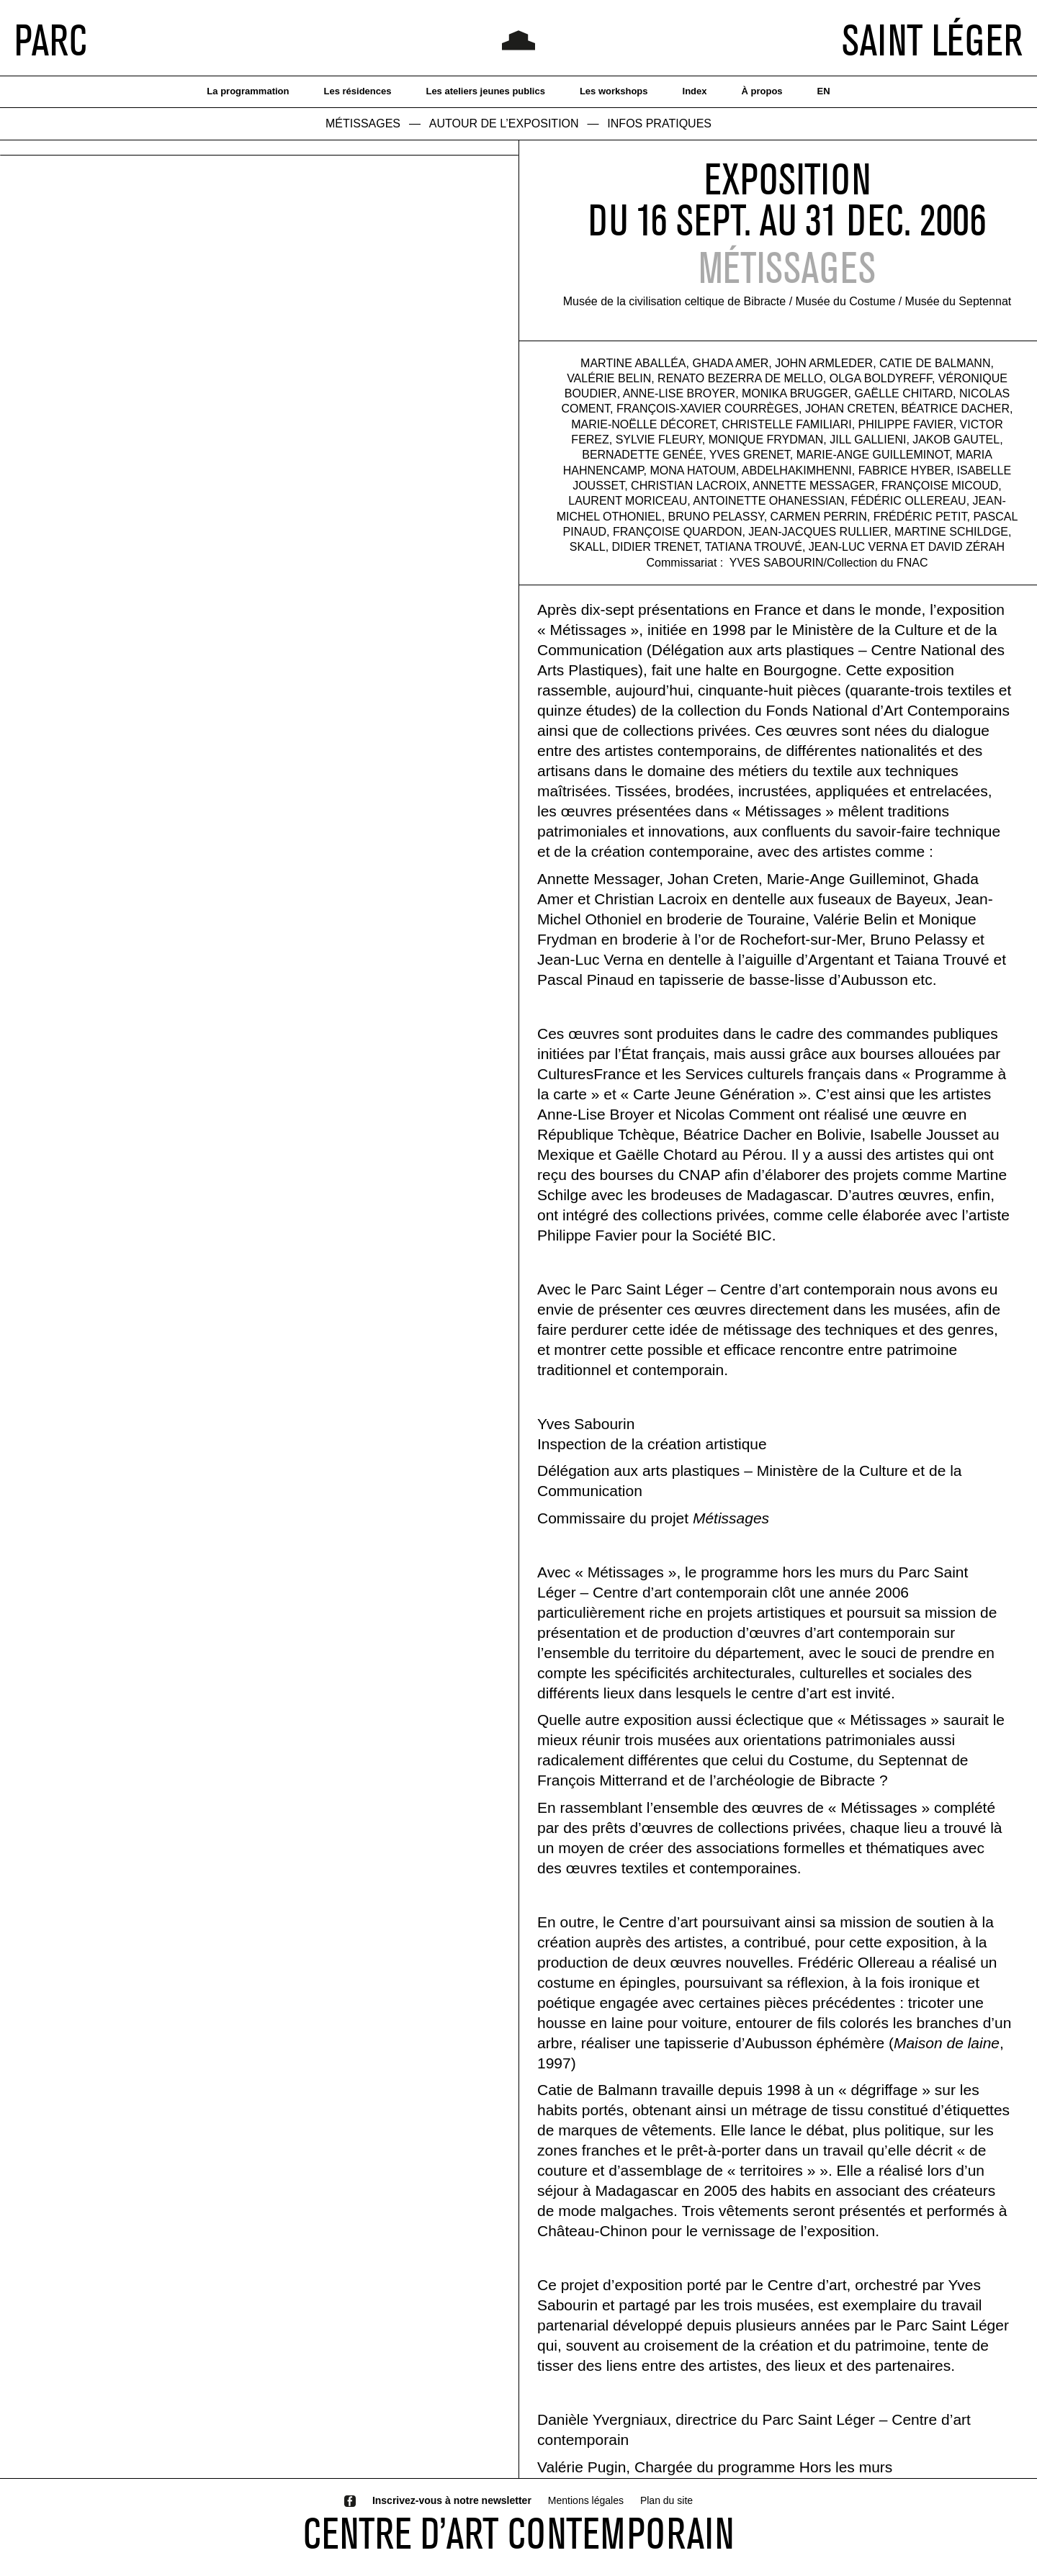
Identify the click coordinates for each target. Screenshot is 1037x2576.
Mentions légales (586, 2500)
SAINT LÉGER (932, 39)
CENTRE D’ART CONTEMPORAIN (518, 2532)
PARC (50, 39)
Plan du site (666, 2500)
